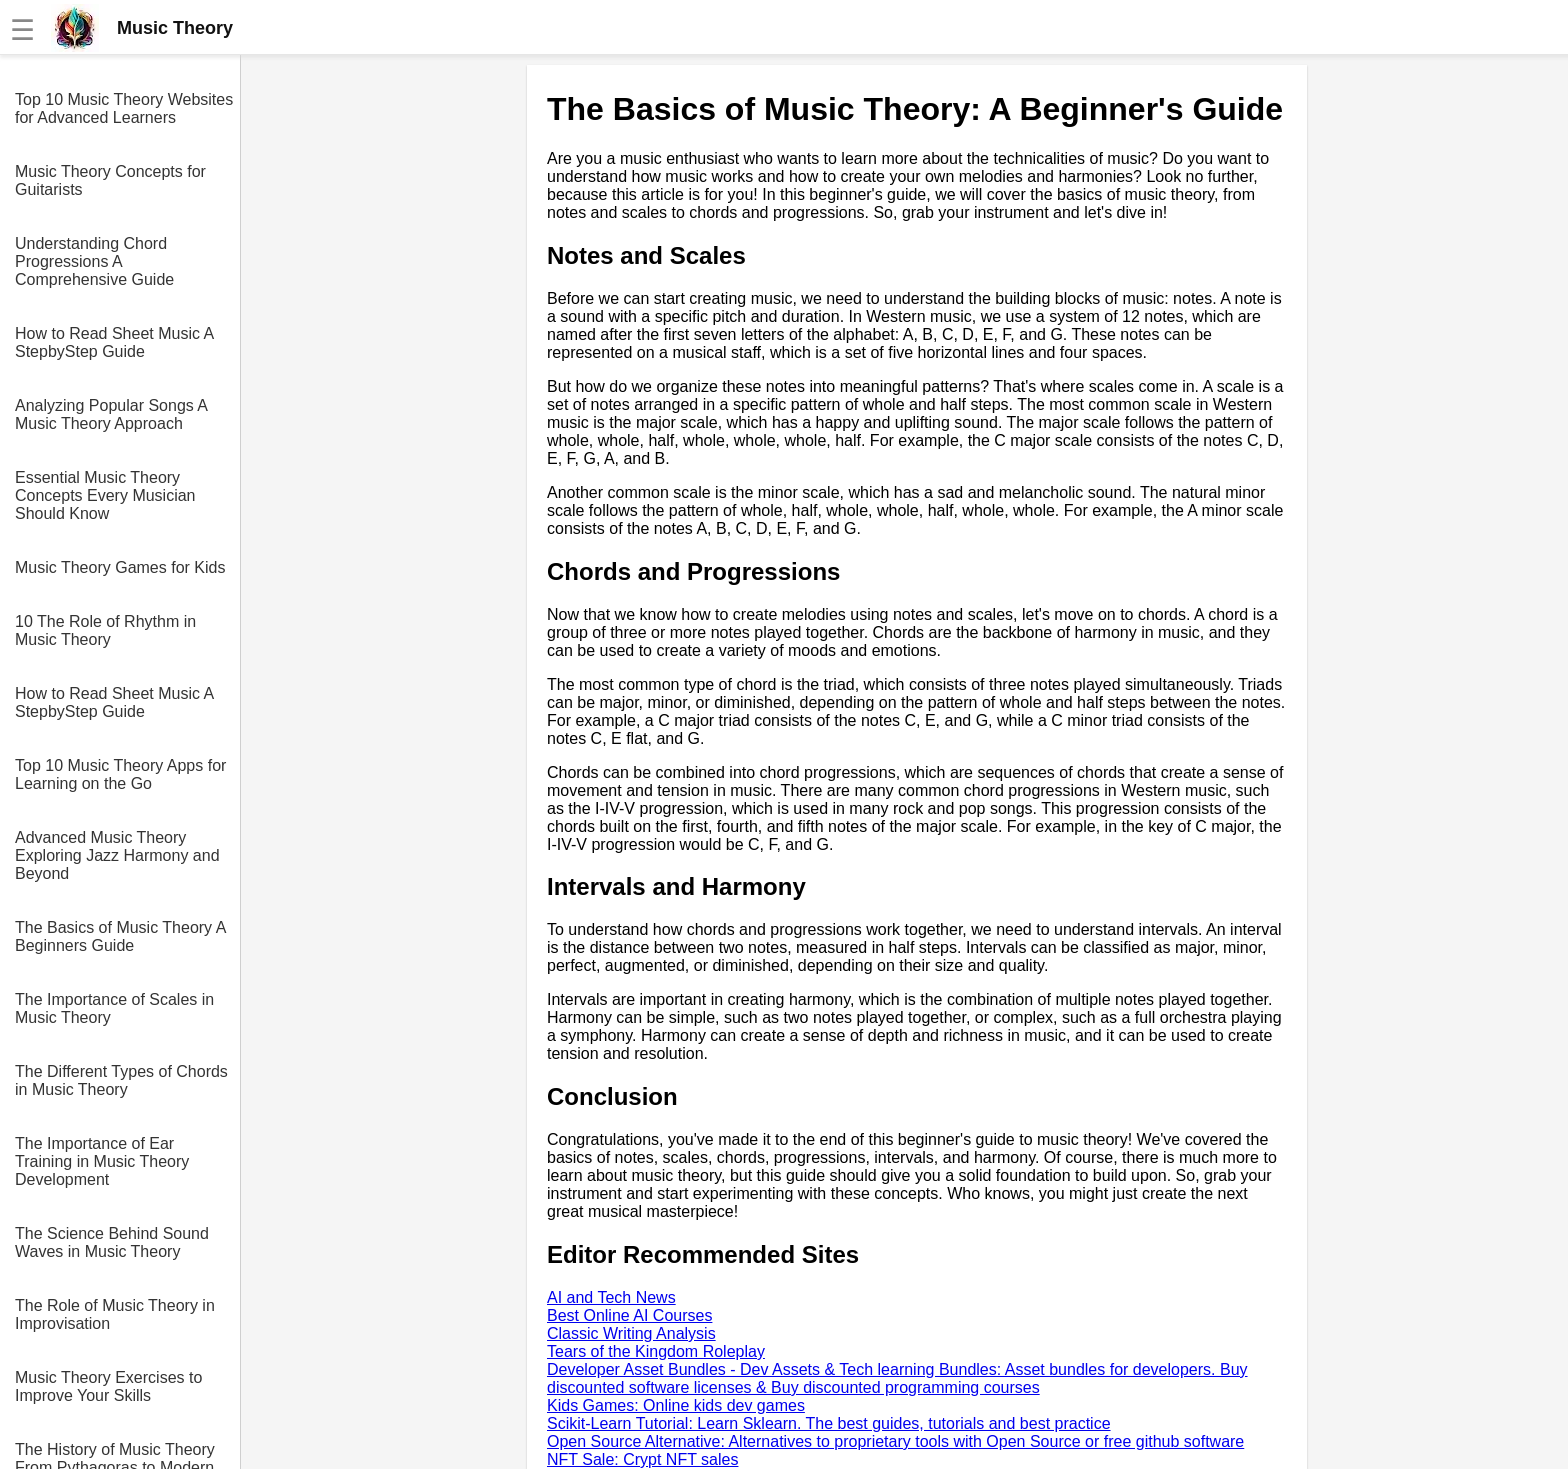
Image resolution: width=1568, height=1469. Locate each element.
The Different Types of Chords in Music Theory (121, 1080)
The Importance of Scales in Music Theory (114, 1008)
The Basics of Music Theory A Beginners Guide (120, 936)
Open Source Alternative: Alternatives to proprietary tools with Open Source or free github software (895, 1441)
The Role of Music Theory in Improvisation (115, 1314)
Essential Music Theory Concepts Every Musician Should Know (105, 495)
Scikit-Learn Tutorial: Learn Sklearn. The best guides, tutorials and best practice (829, 1423)
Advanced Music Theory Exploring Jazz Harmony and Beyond (117, 855)
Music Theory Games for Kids (120, 567)
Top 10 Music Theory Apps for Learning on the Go (120, 774)
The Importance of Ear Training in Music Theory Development (102, 1161)
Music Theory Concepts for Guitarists (110, 180)
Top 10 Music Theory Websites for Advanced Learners (124, 108)
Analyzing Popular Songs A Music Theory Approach (111, 414)
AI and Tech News (611, 1297)
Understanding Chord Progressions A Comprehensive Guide (94, 261)
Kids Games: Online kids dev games (676, 1405)
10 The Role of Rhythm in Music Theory (105, 630)
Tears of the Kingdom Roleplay (656, 1351)
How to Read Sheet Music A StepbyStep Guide (114, 342)
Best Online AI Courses (629, 1315)
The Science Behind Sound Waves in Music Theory (112, 1242)
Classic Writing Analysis (631, 1333)
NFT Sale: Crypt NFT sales (642, 1459)
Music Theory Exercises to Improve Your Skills (108, 1386)
